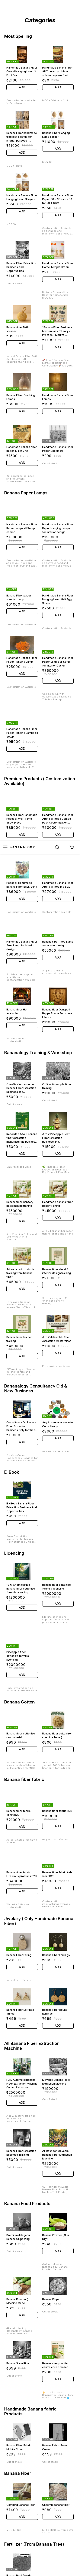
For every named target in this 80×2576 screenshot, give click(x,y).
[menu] (5, 6)
